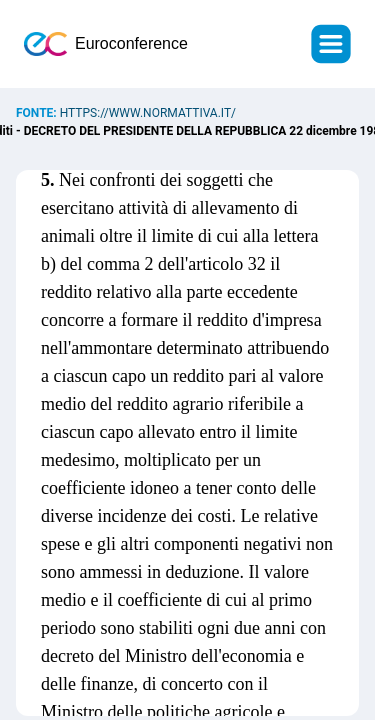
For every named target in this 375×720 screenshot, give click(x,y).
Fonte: (38, 113)
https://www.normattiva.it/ (148, 113)
